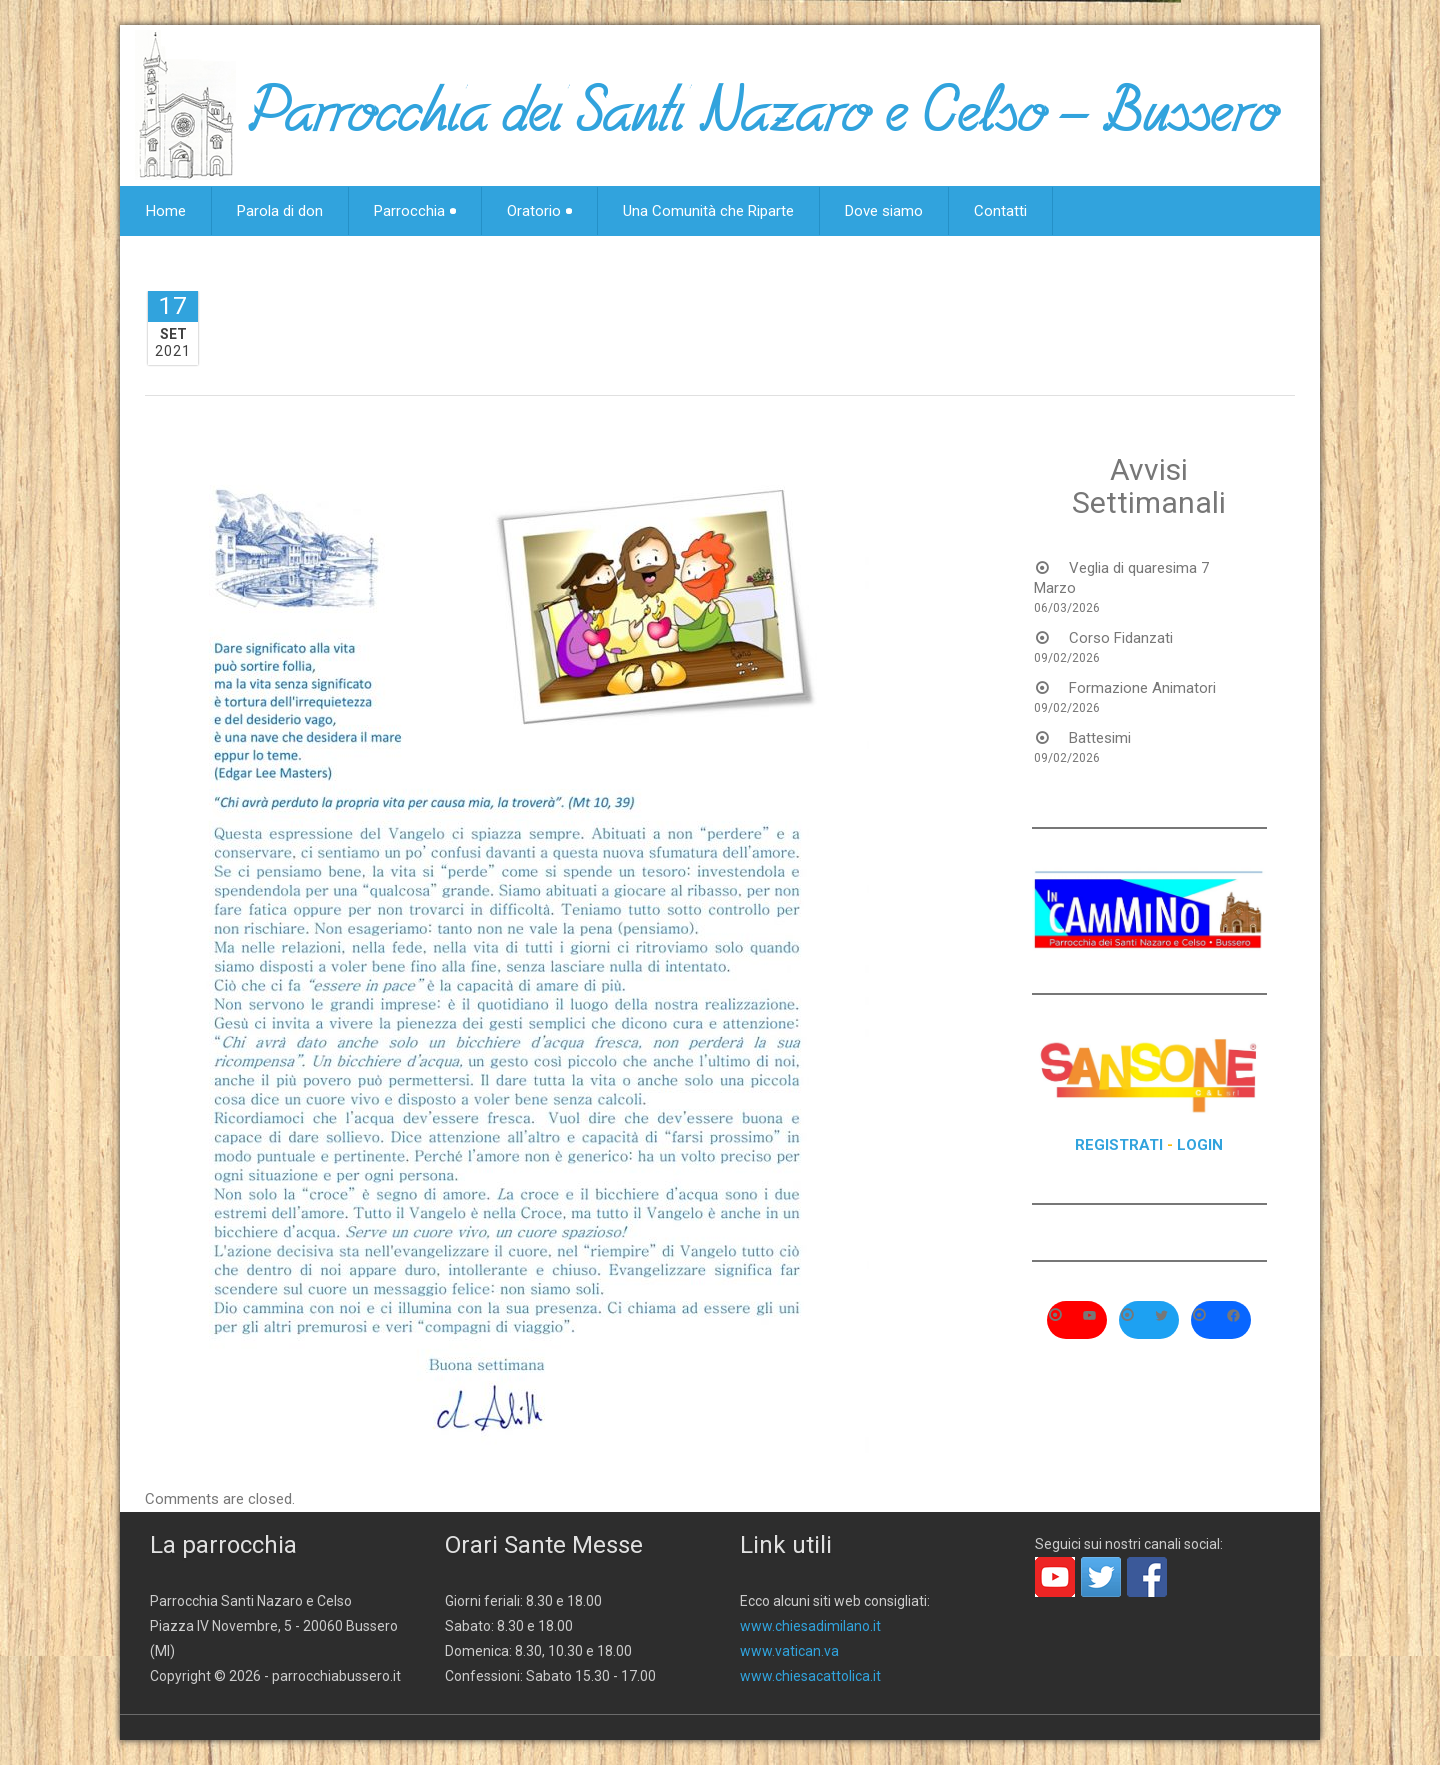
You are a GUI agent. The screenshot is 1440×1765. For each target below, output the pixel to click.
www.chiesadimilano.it (810, 1626)
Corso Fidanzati (1121, 638)
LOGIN (1200, 1145)
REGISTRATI (1119, 1145)
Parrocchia (415, 211)
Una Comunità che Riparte (708, 211)
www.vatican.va (789, 1651)
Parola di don (280, 211)
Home (166, 211)
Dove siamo (884, 211)
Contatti (1000, 211)
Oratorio (539, 211)
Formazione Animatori (1142, 688)
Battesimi (1100, 738)
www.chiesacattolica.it (810, 1676)
